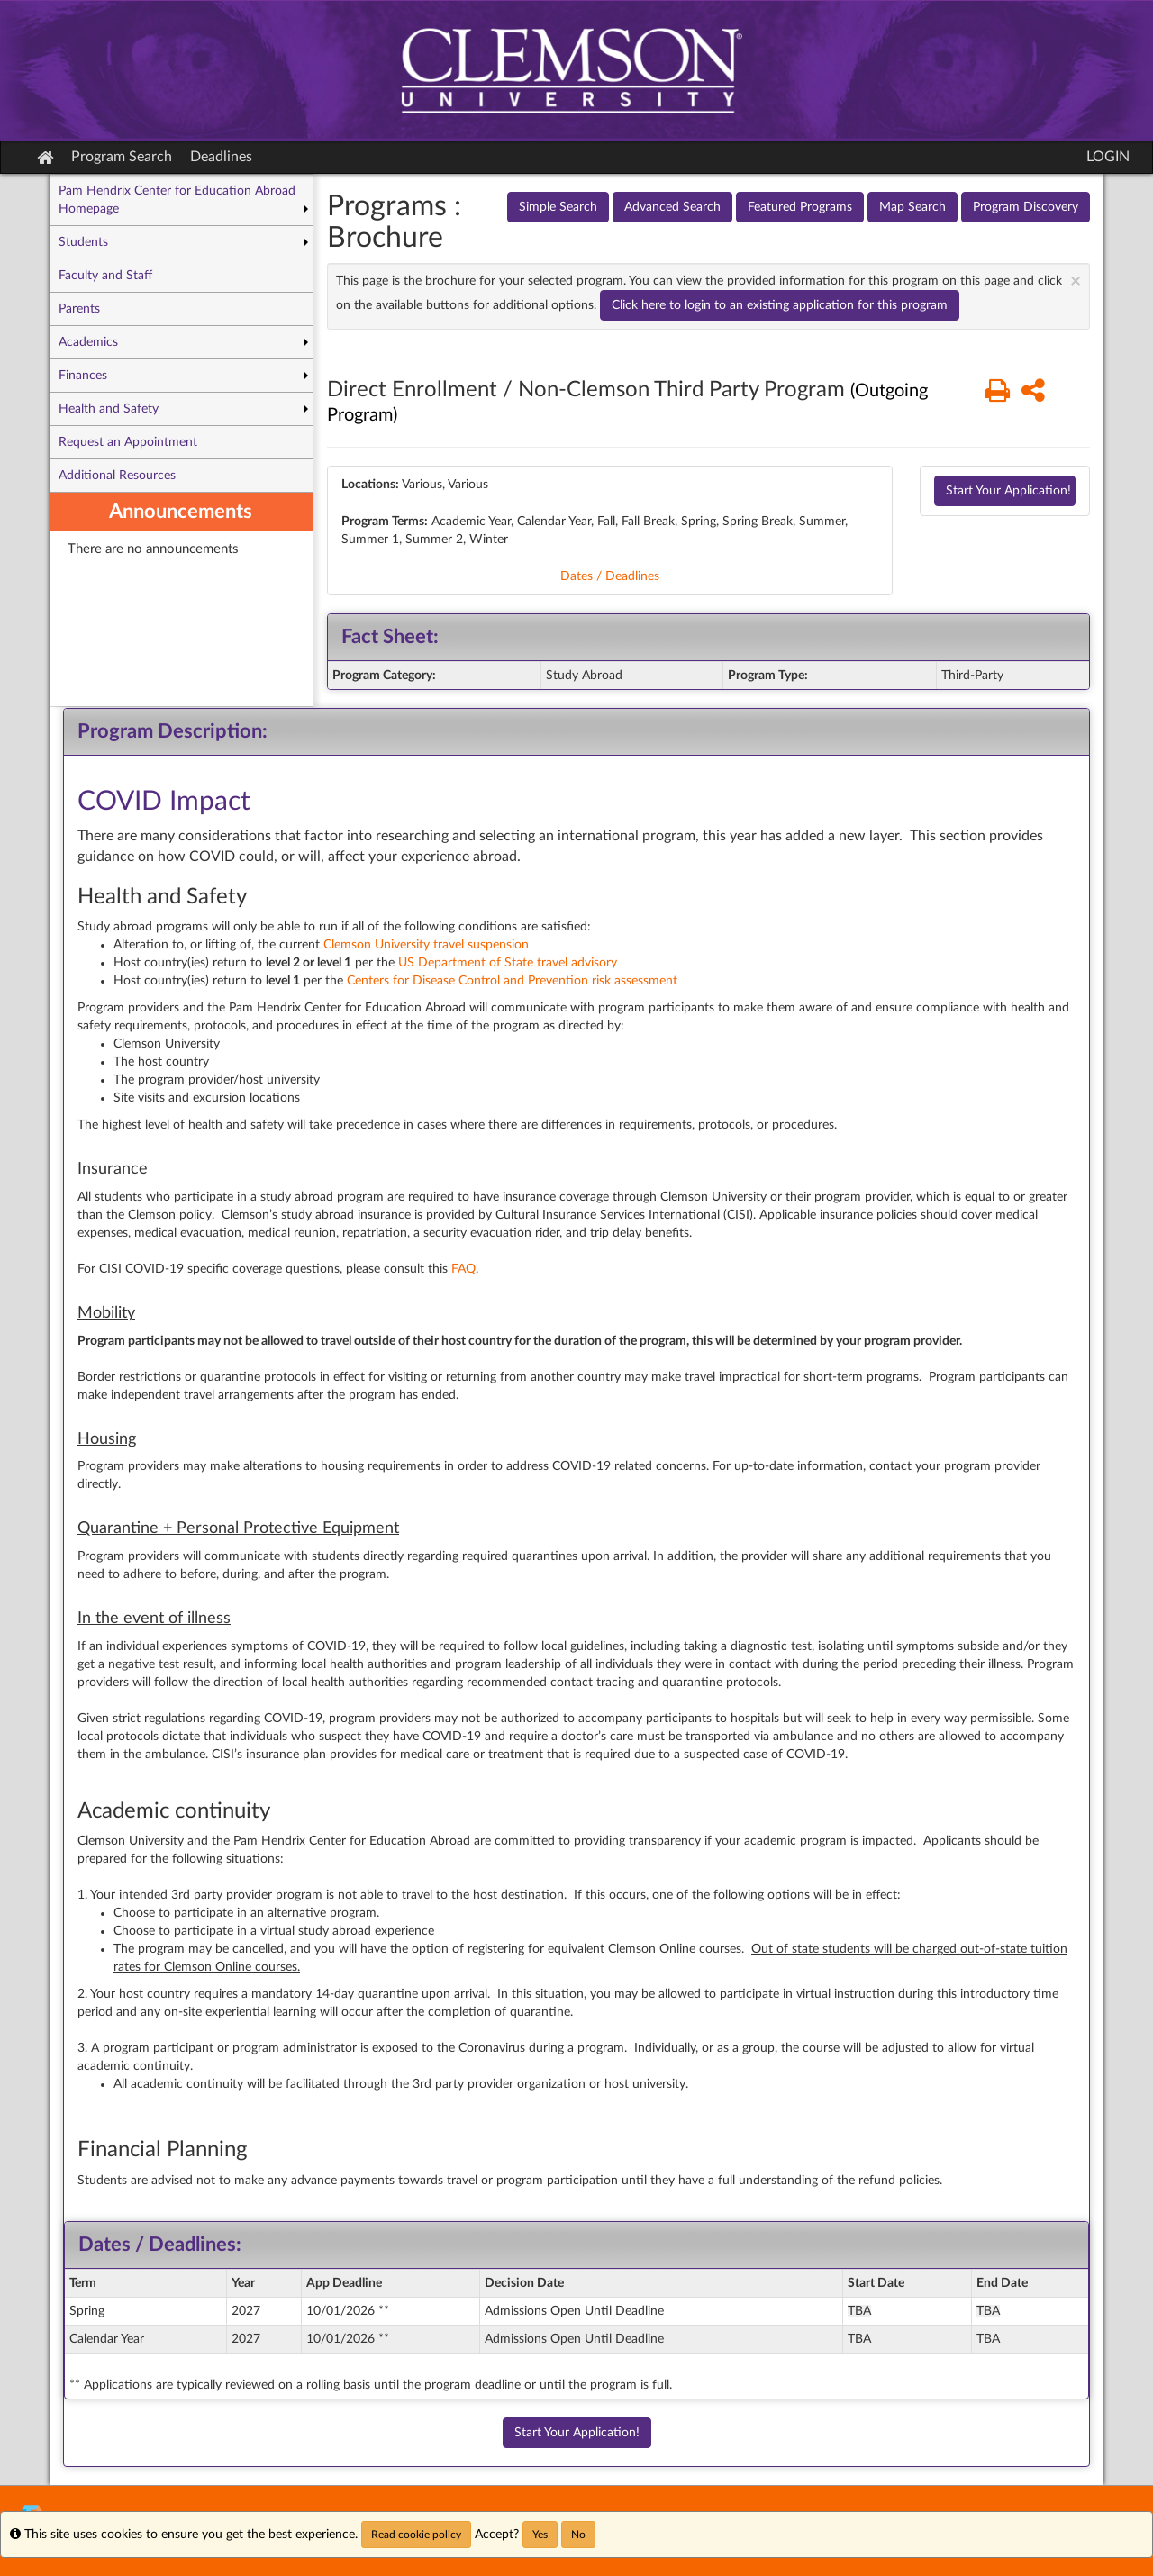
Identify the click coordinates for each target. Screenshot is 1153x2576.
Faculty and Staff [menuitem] (105, 275)
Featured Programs (800, 207)
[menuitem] (181, 599)
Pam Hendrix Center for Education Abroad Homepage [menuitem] (177, 200)
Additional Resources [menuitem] (117, 475)
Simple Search (558, 207)
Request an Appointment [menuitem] (128, 442)
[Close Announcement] (1075, 281)
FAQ (463, 1269)
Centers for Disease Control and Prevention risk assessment (512, 981)
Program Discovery (1025, 207)
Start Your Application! (1008, 491)
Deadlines (221, 157)
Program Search (121, 157)
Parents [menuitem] (79, 309)
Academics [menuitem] (88, 342)
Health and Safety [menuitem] (109, 409)
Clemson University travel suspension (426, 945)
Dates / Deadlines (609, 576)
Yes (540, 2534)
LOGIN (1108, 157)
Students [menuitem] (83, 242)
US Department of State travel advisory (507, 963)
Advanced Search (672, 207)
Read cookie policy (416, 2534)
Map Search (912, 207)
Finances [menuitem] (83, 375)
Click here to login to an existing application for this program (780, 305)
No (578, 2534)
